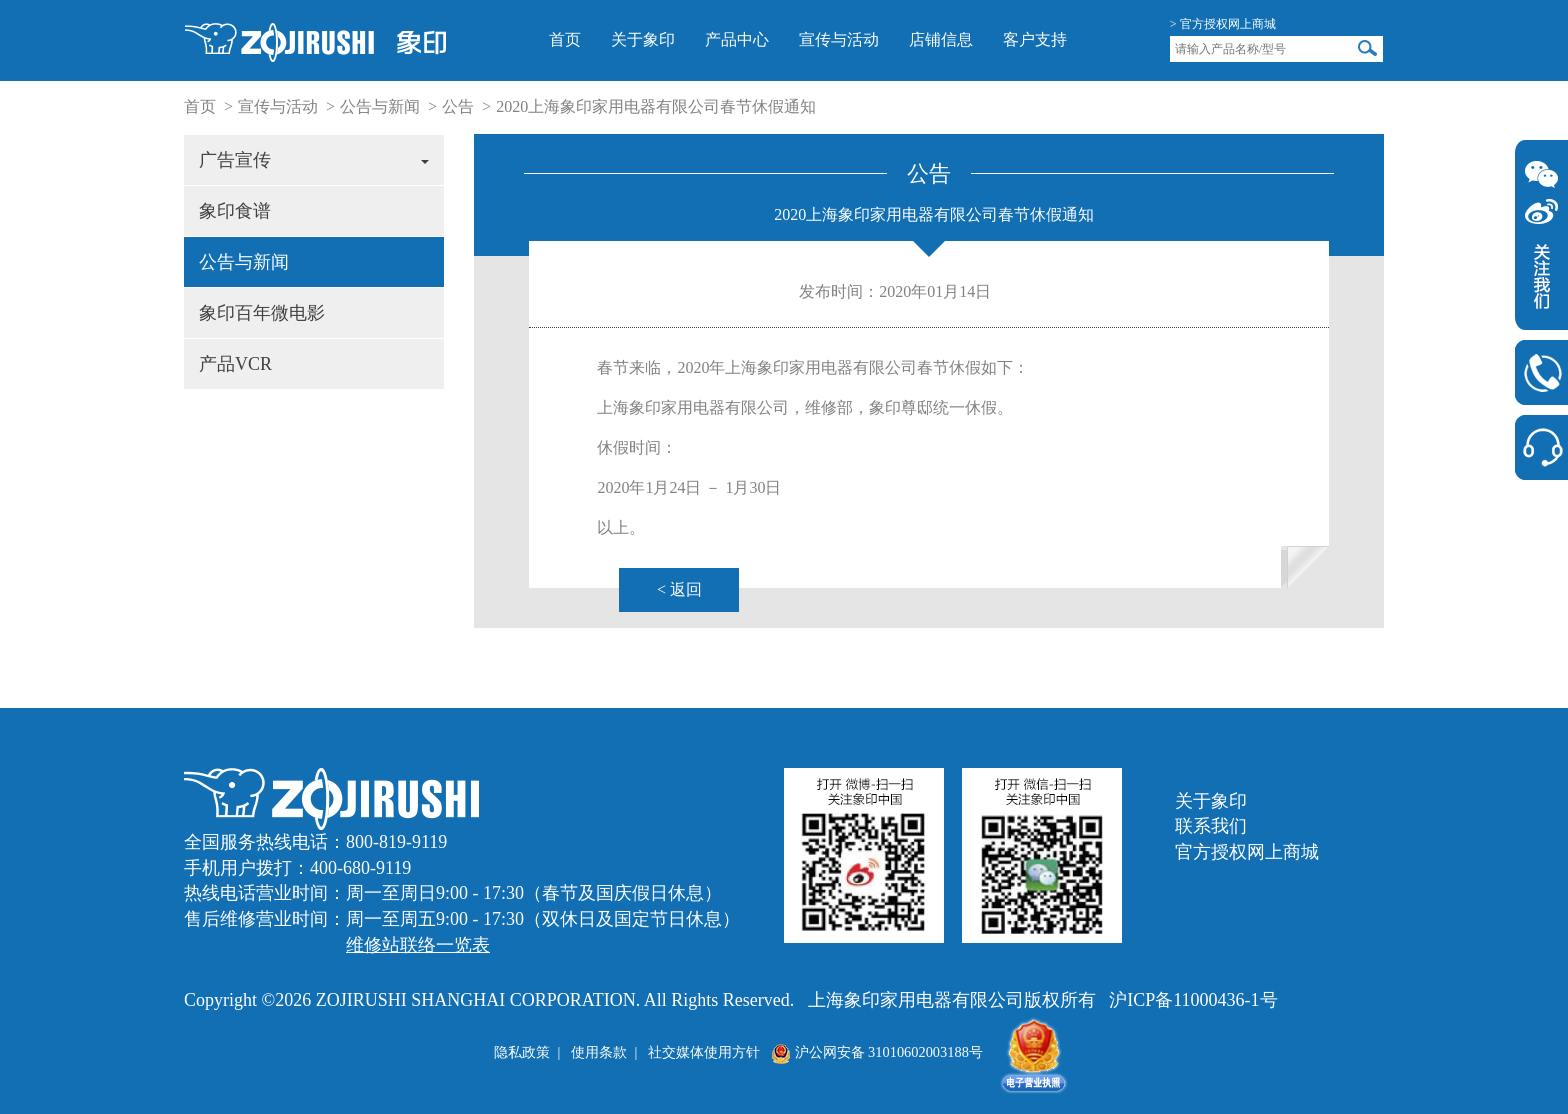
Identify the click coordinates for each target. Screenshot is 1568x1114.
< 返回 (679, 589)
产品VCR (235, 364)
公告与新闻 (380, 106)
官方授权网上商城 (1247, 852)
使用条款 (599, 1052)
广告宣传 (314, 160)
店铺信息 (941, 39)
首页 (565, 39)
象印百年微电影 (262, 313)
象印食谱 (235, 211)
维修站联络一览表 (418, 945)
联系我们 (1211, 826)
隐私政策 (522, 1052)
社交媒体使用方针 (704, 1052)
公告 (458, 106)
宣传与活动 (839, 39)
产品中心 (737, 39)
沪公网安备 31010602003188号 (877, 1052)
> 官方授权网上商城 (1223, 24)
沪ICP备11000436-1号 (1193, 1000)
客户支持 (1035, 39)
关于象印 (643, 39)
